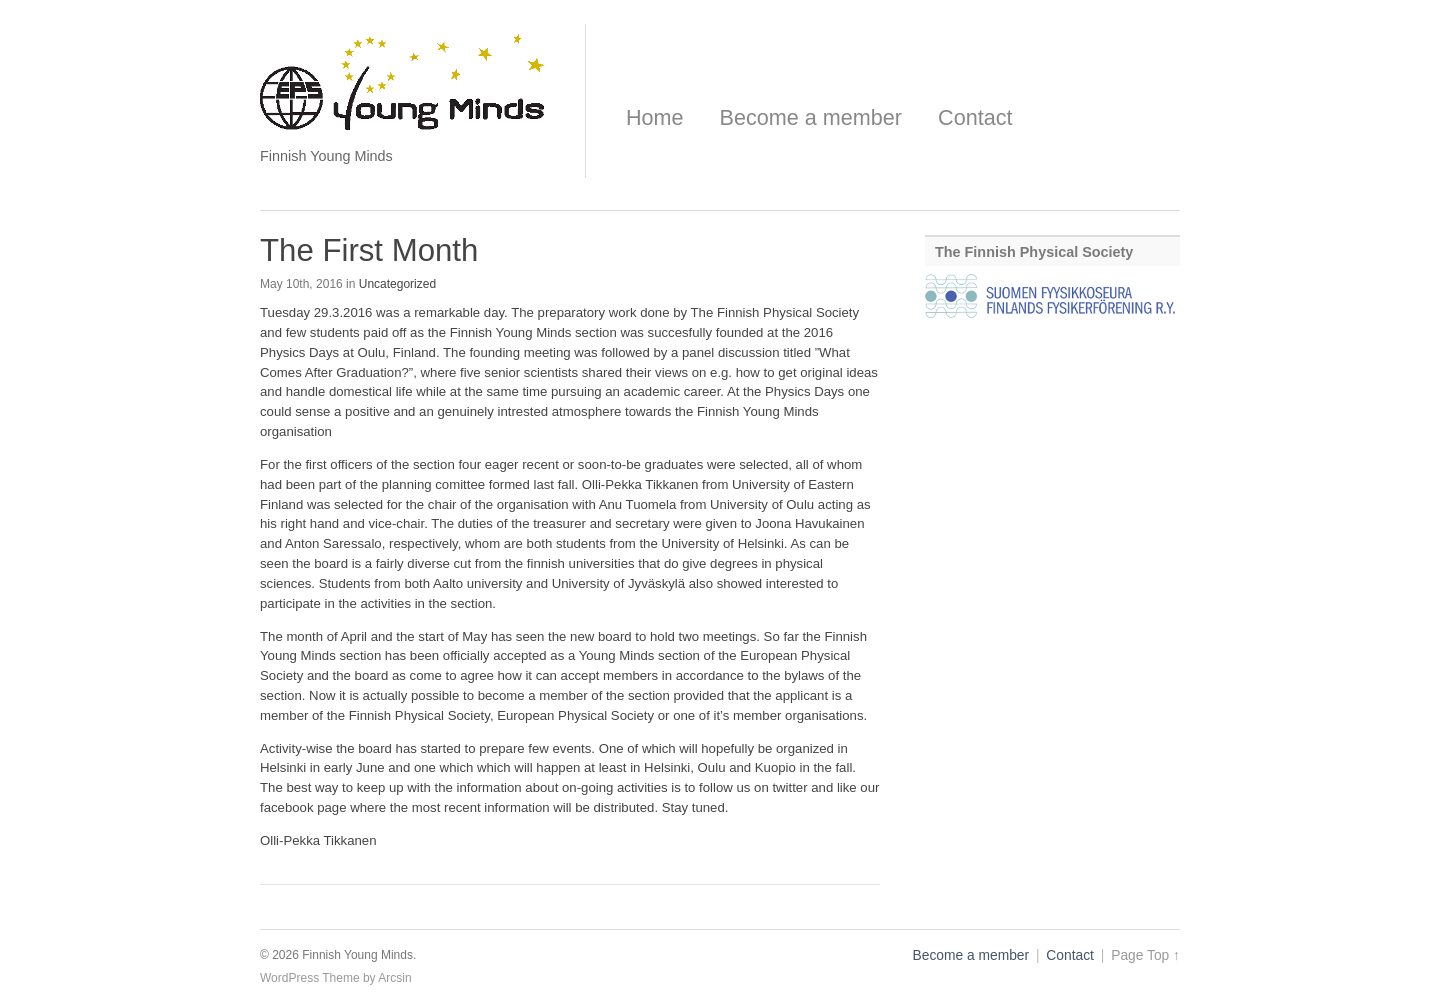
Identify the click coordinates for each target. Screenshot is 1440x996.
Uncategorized (397, 284)
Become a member (811, 117)
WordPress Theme (310, 978)
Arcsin (394, 978)
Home (655, 117)
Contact (975, 117)
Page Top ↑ (1145, 955)
